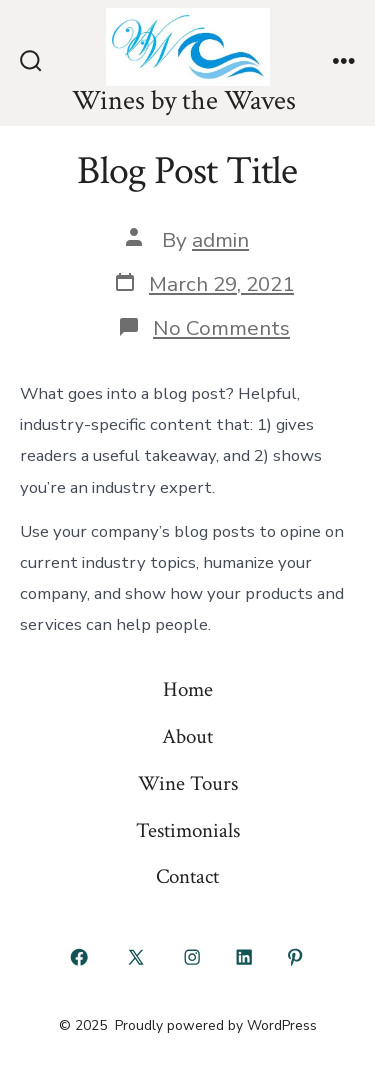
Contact (187, 876)
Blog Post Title (187, 171)
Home (188, 689)
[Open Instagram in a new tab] (193, 957)
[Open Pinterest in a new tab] (296, 957)
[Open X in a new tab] (135, 957)
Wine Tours (188, 783)
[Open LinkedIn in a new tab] (244, 957)
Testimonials (188, 830)
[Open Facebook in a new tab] (80, 957)
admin (220, 240)
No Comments (221, 328)
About (187, 736)
